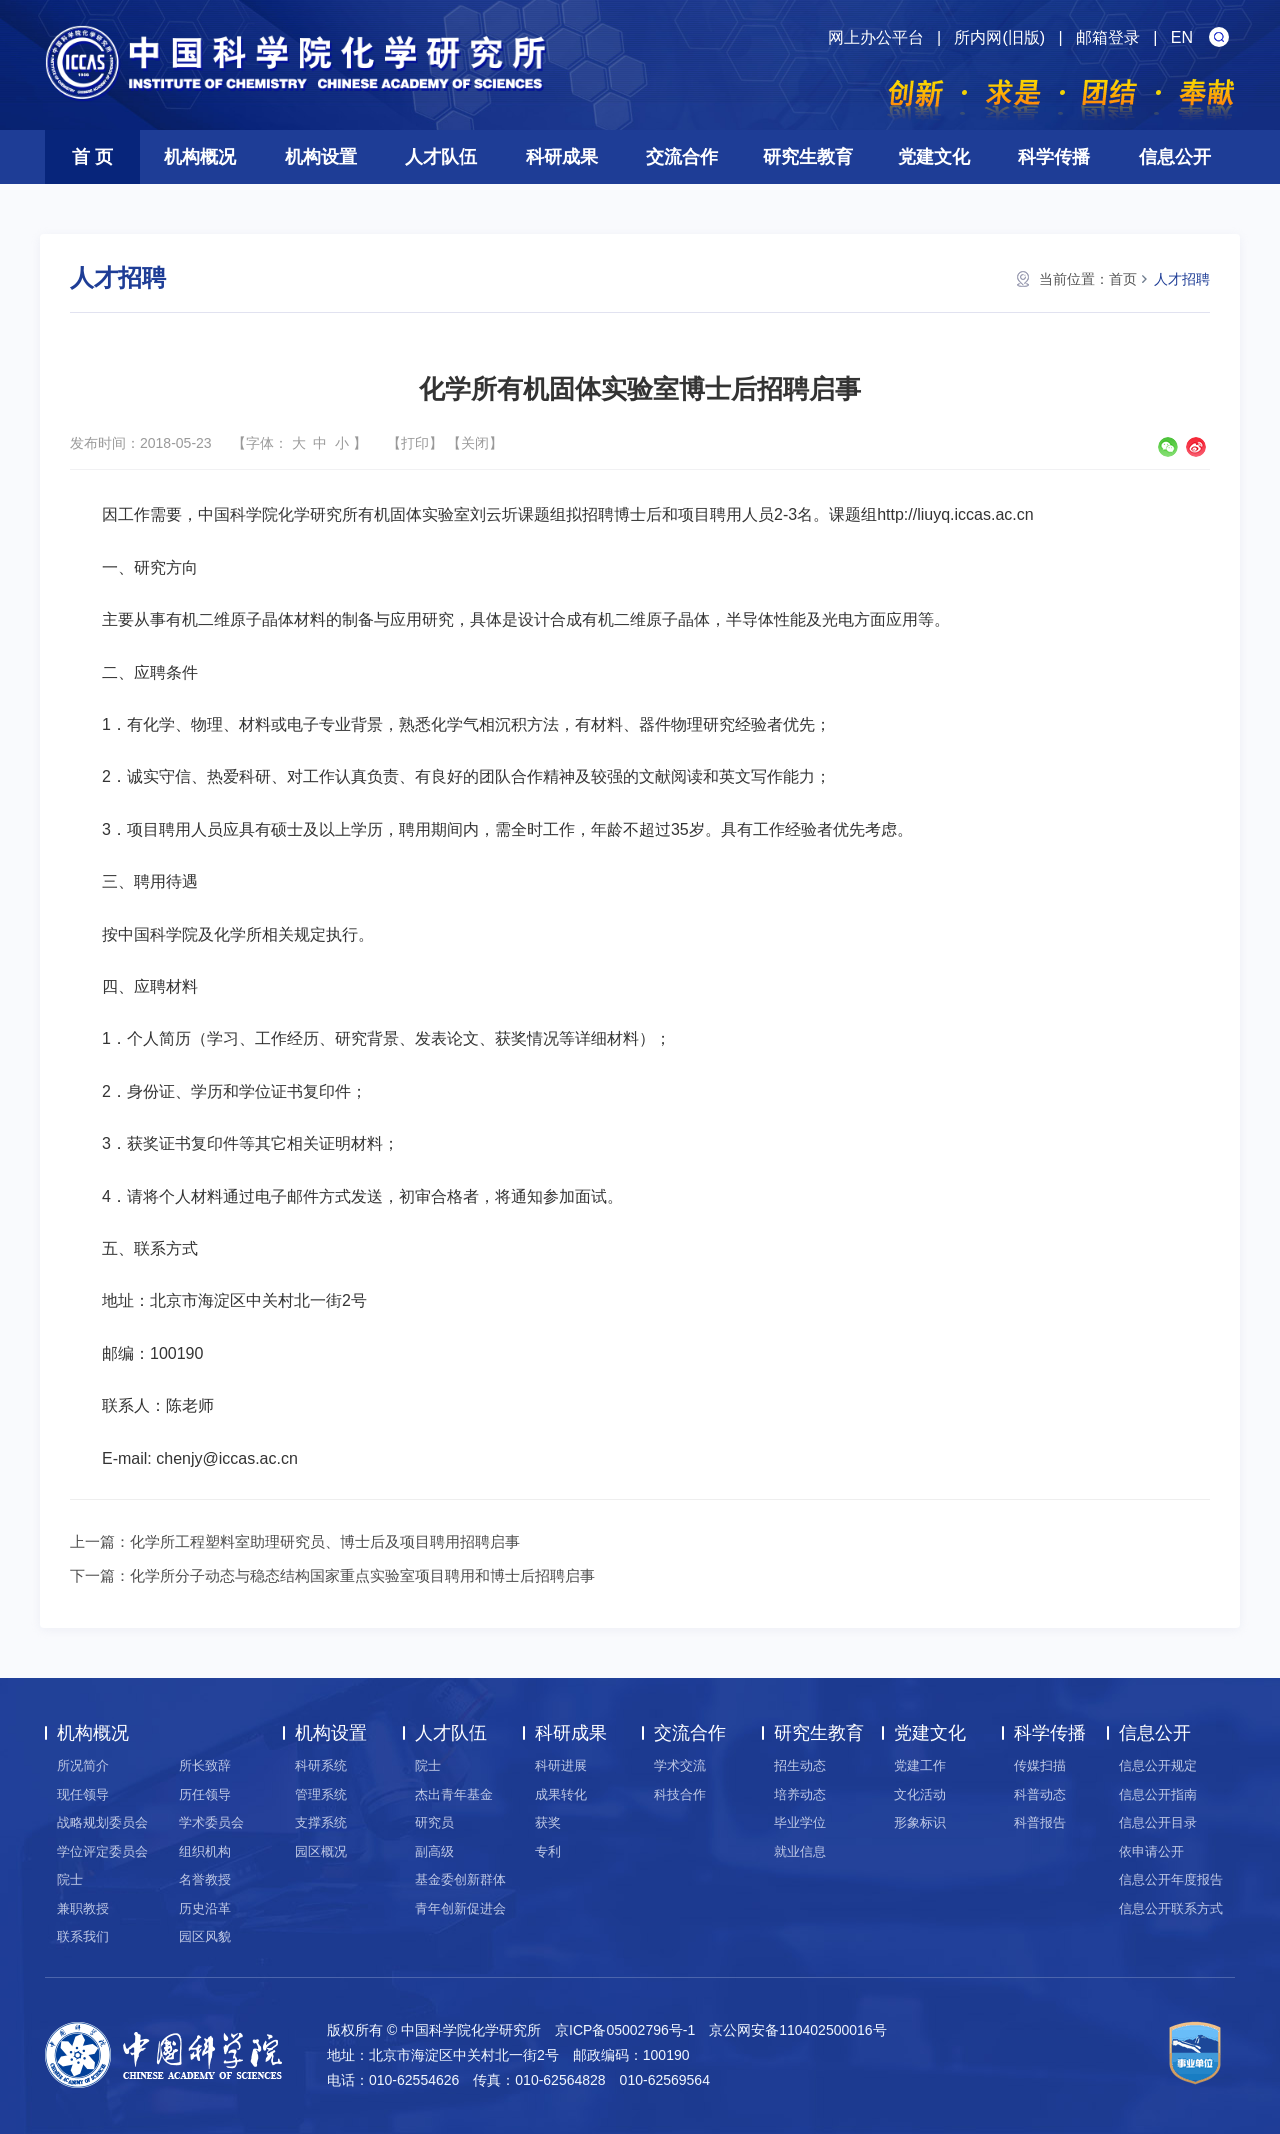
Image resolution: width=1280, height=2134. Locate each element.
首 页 (92, 157)
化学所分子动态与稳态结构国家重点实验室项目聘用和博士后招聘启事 (362, 1575)
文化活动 (920, 1794)
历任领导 (205, 1794)
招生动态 (800, 1765)
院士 (70, 1879)
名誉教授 (205, 1879)
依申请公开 (1151, 1851)
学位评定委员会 (102, 1851)
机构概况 (200, 157)
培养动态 (800, 1794)
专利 (548, 1851)
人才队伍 (441, 157)
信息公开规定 (1158, 1765)
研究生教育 (808, 157)
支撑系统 (321, 1822)
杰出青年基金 (454, 1794)
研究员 (434, 1822)
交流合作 (682, 157)
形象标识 (920, 1822)
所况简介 (83, 1765)
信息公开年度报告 (1171, 1879)
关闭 (475, 443)
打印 (415, 443)
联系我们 (83, 1936)
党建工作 (920, 1765)
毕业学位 (800, 1822)
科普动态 (1040, 1794)
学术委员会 (211, 1822)
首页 (1123, 279)
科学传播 (1054, 157)
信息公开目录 (1158, 1822)
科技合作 (680, 1794)
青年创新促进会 (460, 1908)
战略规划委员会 (102, 1822)
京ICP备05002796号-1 (625, 2030)
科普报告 (1040, 1822)
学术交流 (680, 1765)
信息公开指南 (1158, 1794)
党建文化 (934, 157)
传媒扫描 (1040, 1765)
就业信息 (800, 1851)
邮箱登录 (1108, 37)
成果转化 (561, 1794)
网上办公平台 (876, 37)
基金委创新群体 (460, 1879)
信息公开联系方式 (1171, 1908)
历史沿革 (205, 1908)
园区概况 (321, 1851)
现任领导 (83, 1794)
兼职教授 (83, 1908)
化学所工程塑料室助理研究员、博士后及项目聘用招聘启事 (325, 1541)
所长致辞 (205, 1765)
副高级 (434, 1851)
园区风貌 (205, 1936)
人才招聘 (1182, 279)
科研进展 (561, 1765)
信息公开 (1175, 157)
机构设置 (321, 157)
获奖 (548, 1822)
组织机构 (205, 1851)
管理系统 (321, 1794)
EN (1182, 37)
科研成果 (562, 157)
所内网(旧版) (999, 37)
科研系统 (321, 1765)
